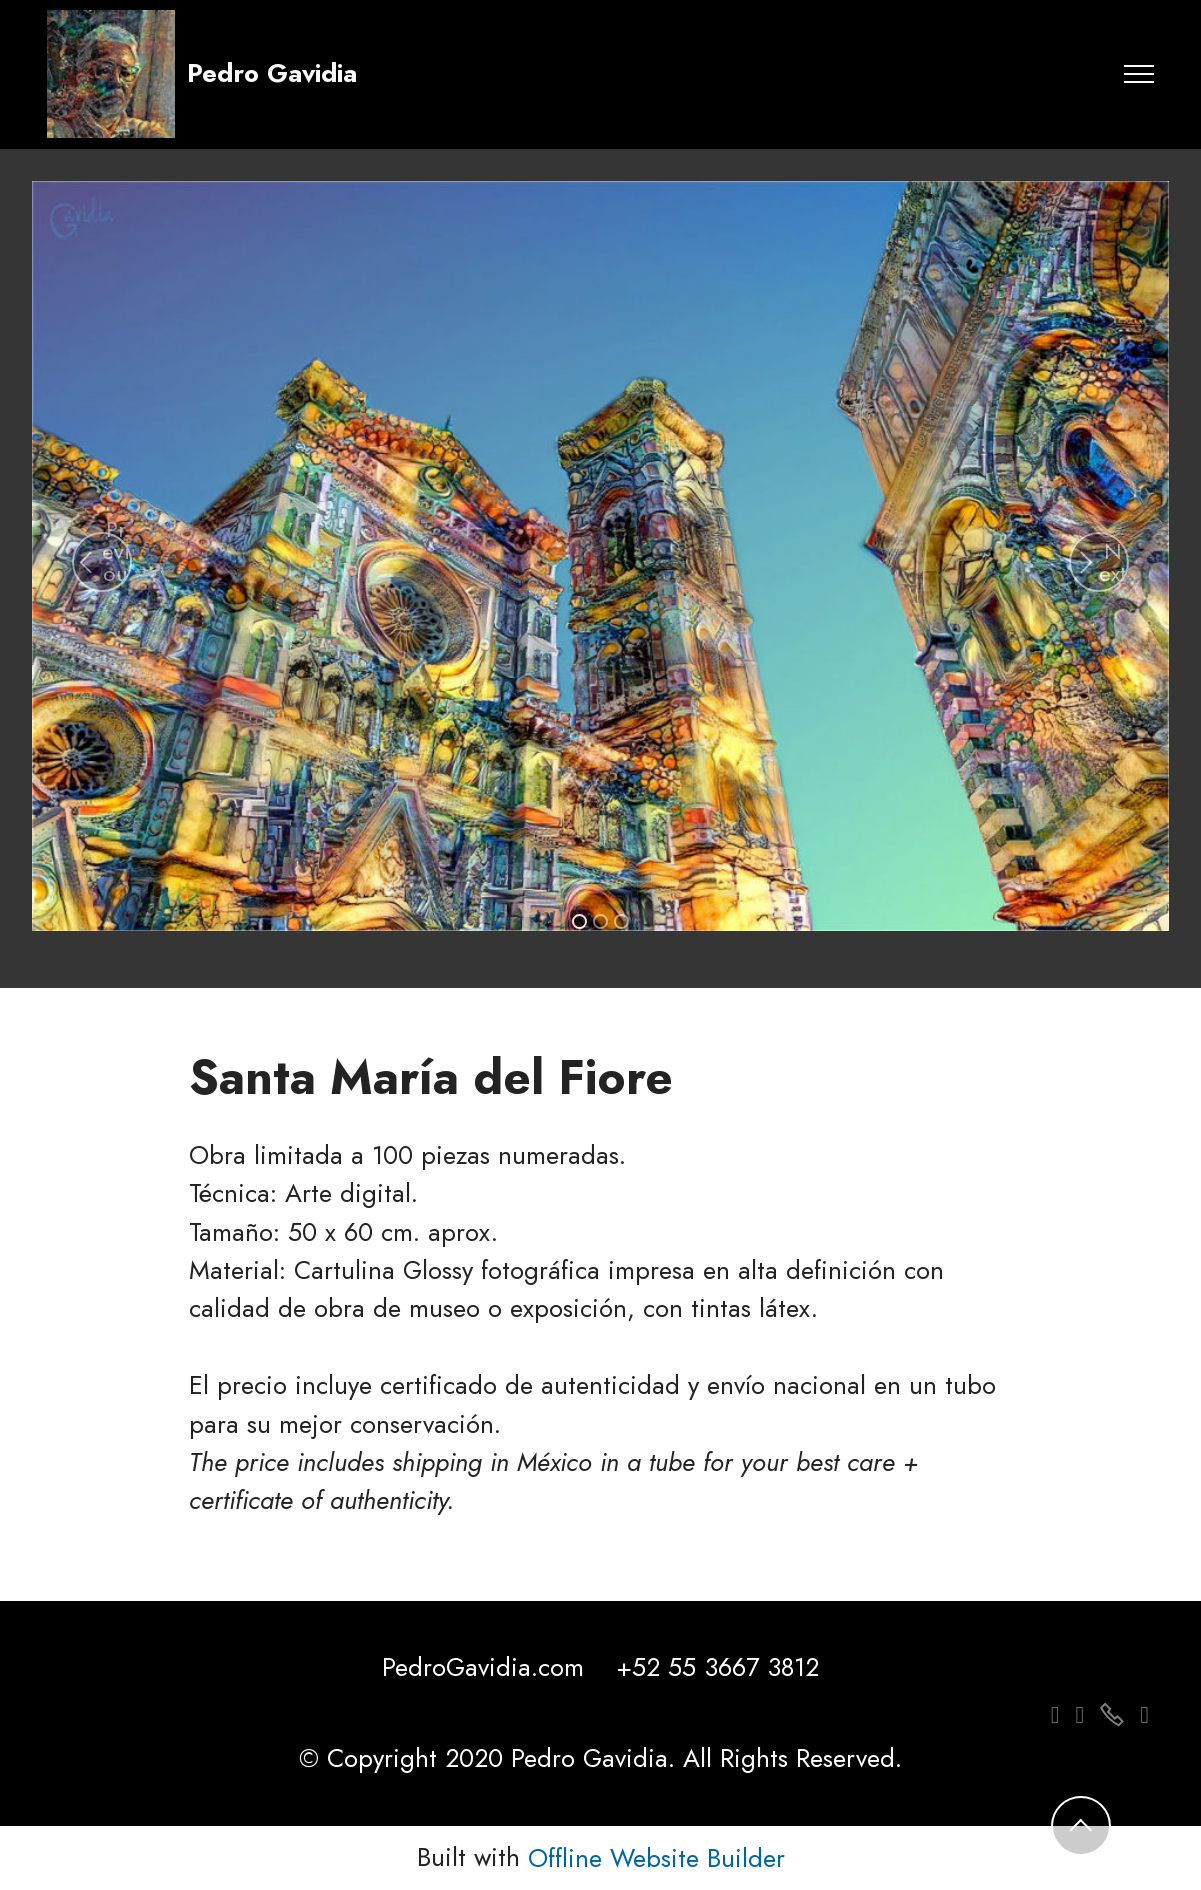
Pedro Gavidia (272, 74)
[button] (102, 562)
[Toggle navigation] (1139, 74)
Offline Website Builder (656, 1859)
